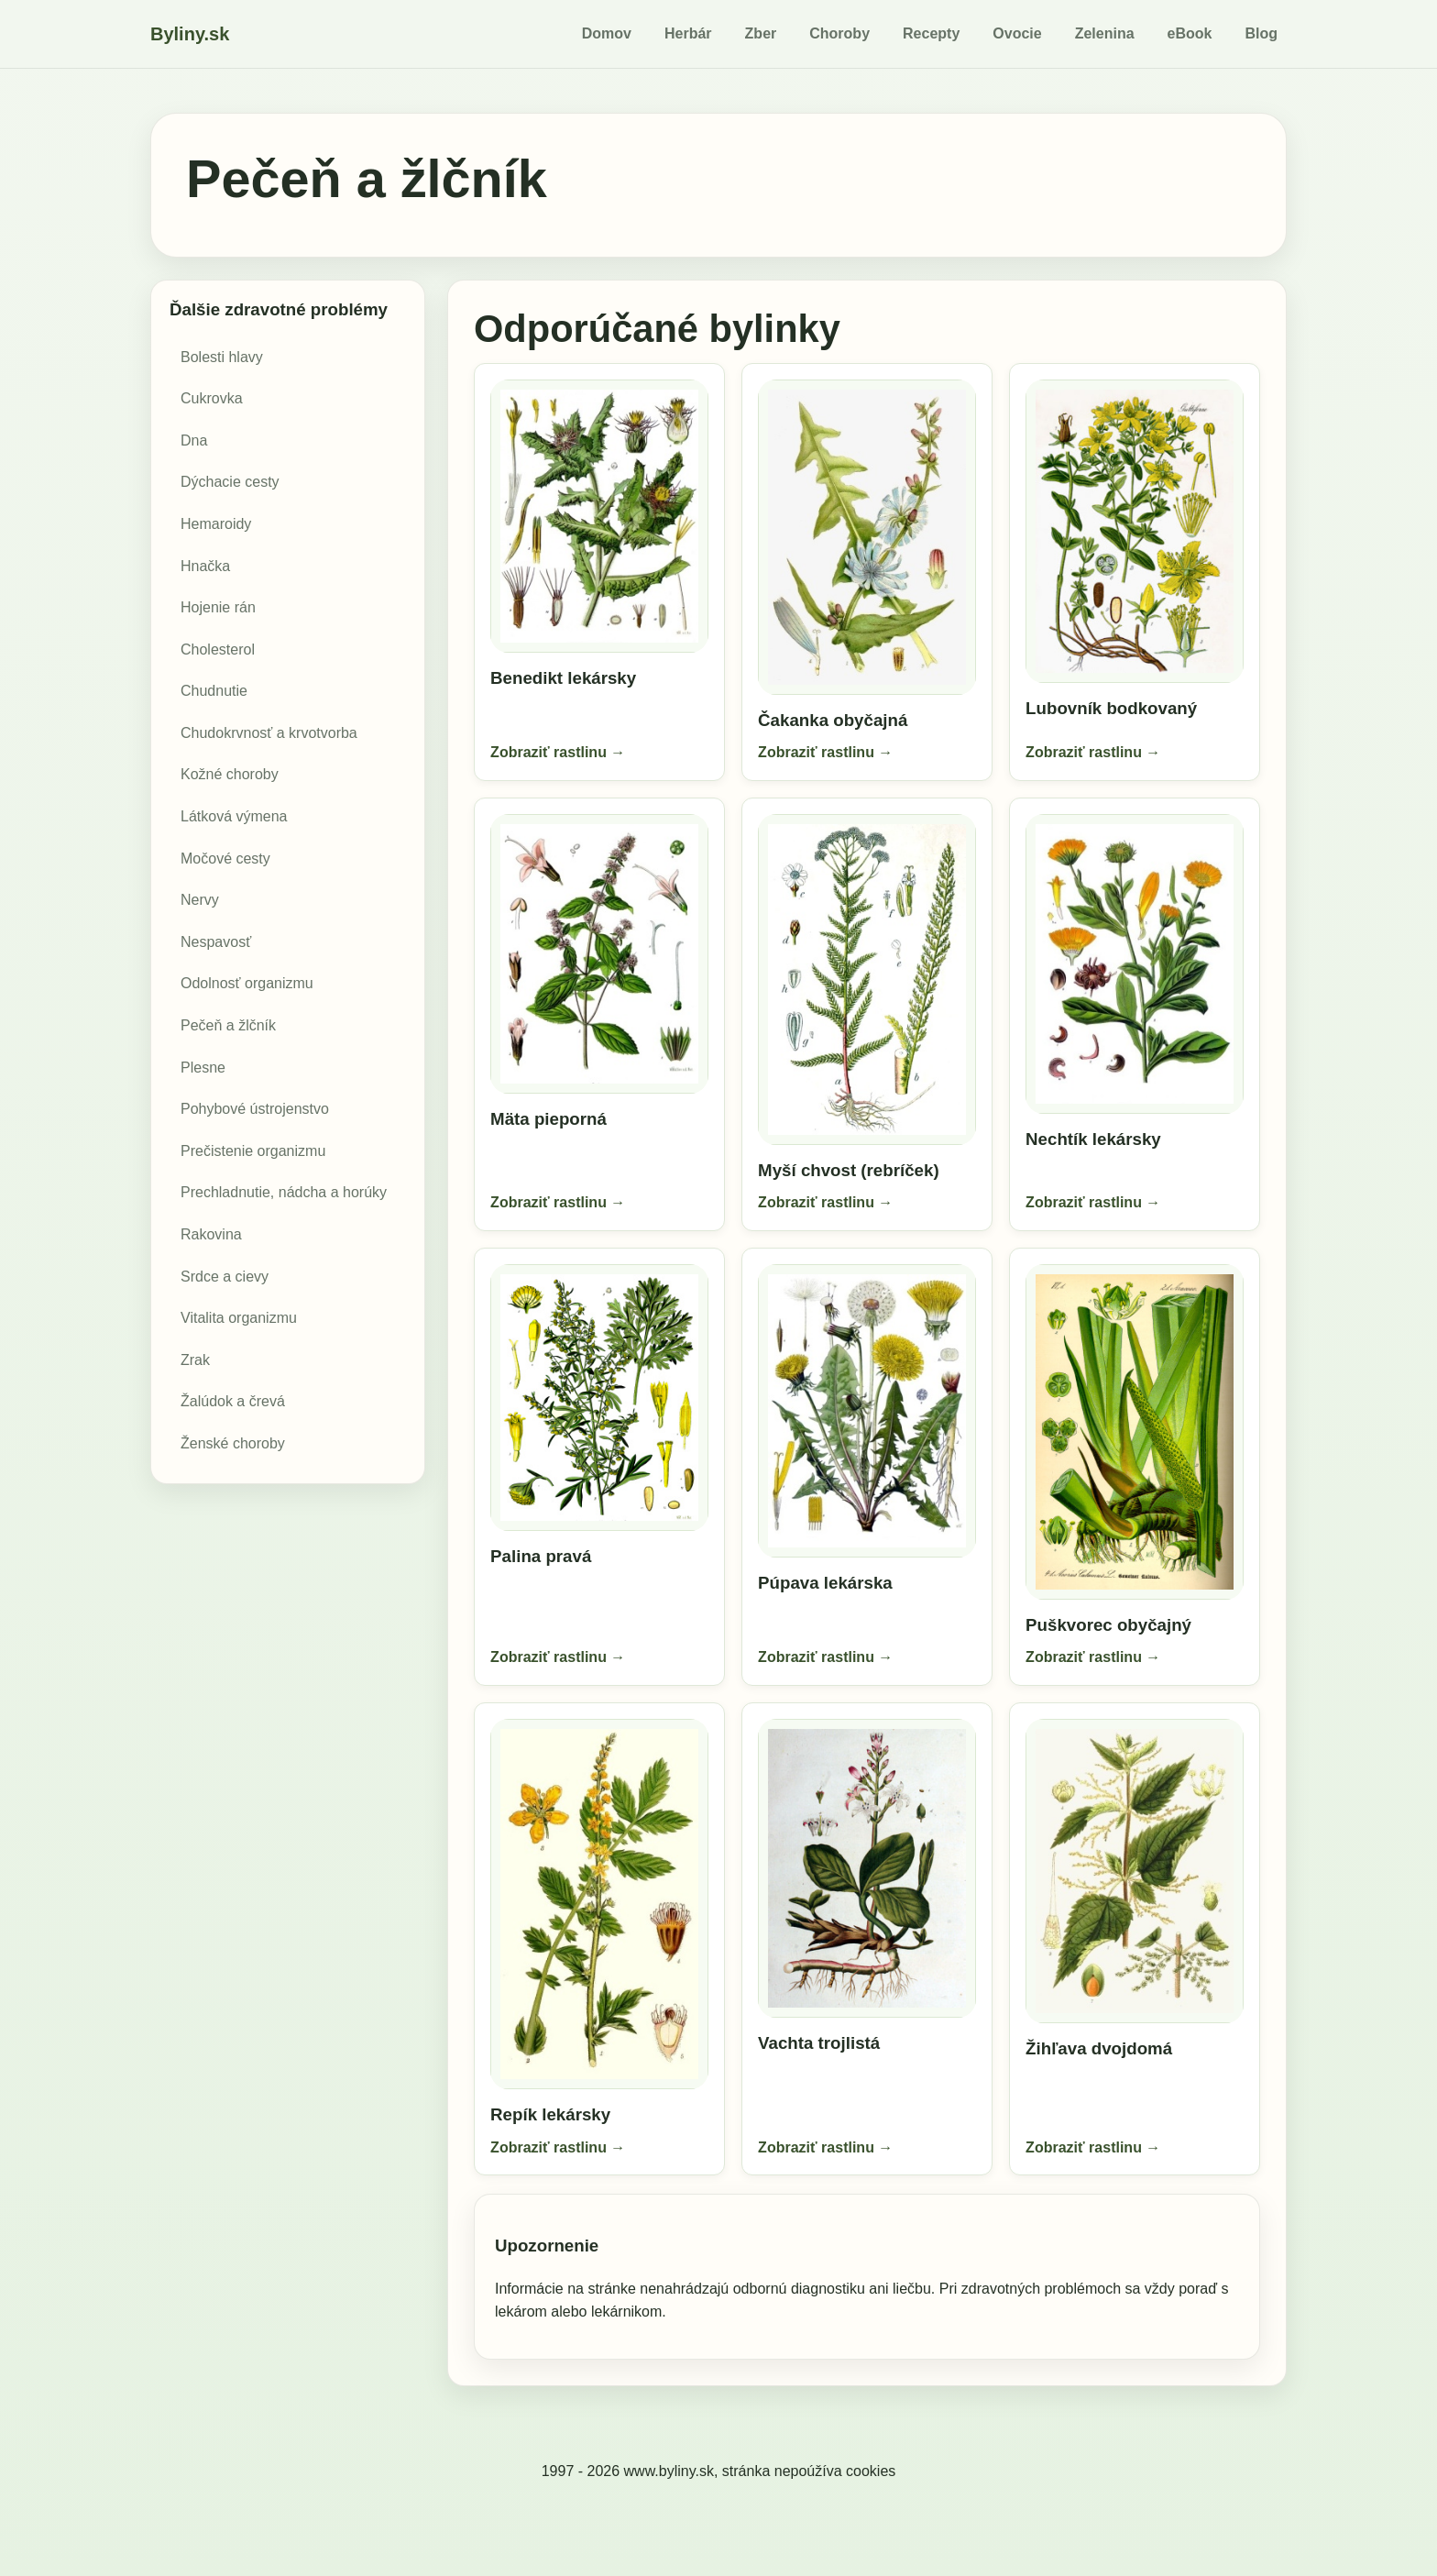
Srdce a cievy (225, 1276)
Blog (1261, 33)
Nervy (200, 900)
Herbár (688, 33)
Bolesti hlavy (222, 357)
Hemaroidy (216, 524)
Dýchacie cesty (230, 482)
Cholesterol (218, 649)
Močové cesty (225, 858)
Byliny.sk (189, 34)
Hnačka (205, 566)
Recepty (931, 33)
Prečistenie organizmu (253, 1151)
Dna (194, 440)
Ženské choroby (233, 1443)
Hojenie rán (218, 607)
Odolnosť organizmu (247, 983)
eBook (1190, 33)
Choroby (839, 33)
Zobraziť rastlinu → (558, 750)
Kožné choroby (230, 774)
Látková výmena (234, 816)
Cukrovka (212, 398)
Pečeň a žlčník (228, 1025)
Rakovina (211, 1234)
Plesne (203, 1067)
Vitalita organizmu (239, 1318)
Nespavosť (216, 942)
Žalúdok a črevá (233, 1401)
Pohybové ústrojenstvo (255, 1109)
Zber (761, 33)
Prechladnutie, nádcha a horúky (284, 1192)
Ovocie (1017, 33)
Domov (606, 33)
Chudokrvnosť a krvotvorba (269, 733)
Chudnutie (214, 691)
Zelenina (1105, 33)
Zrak (195, 1360)
